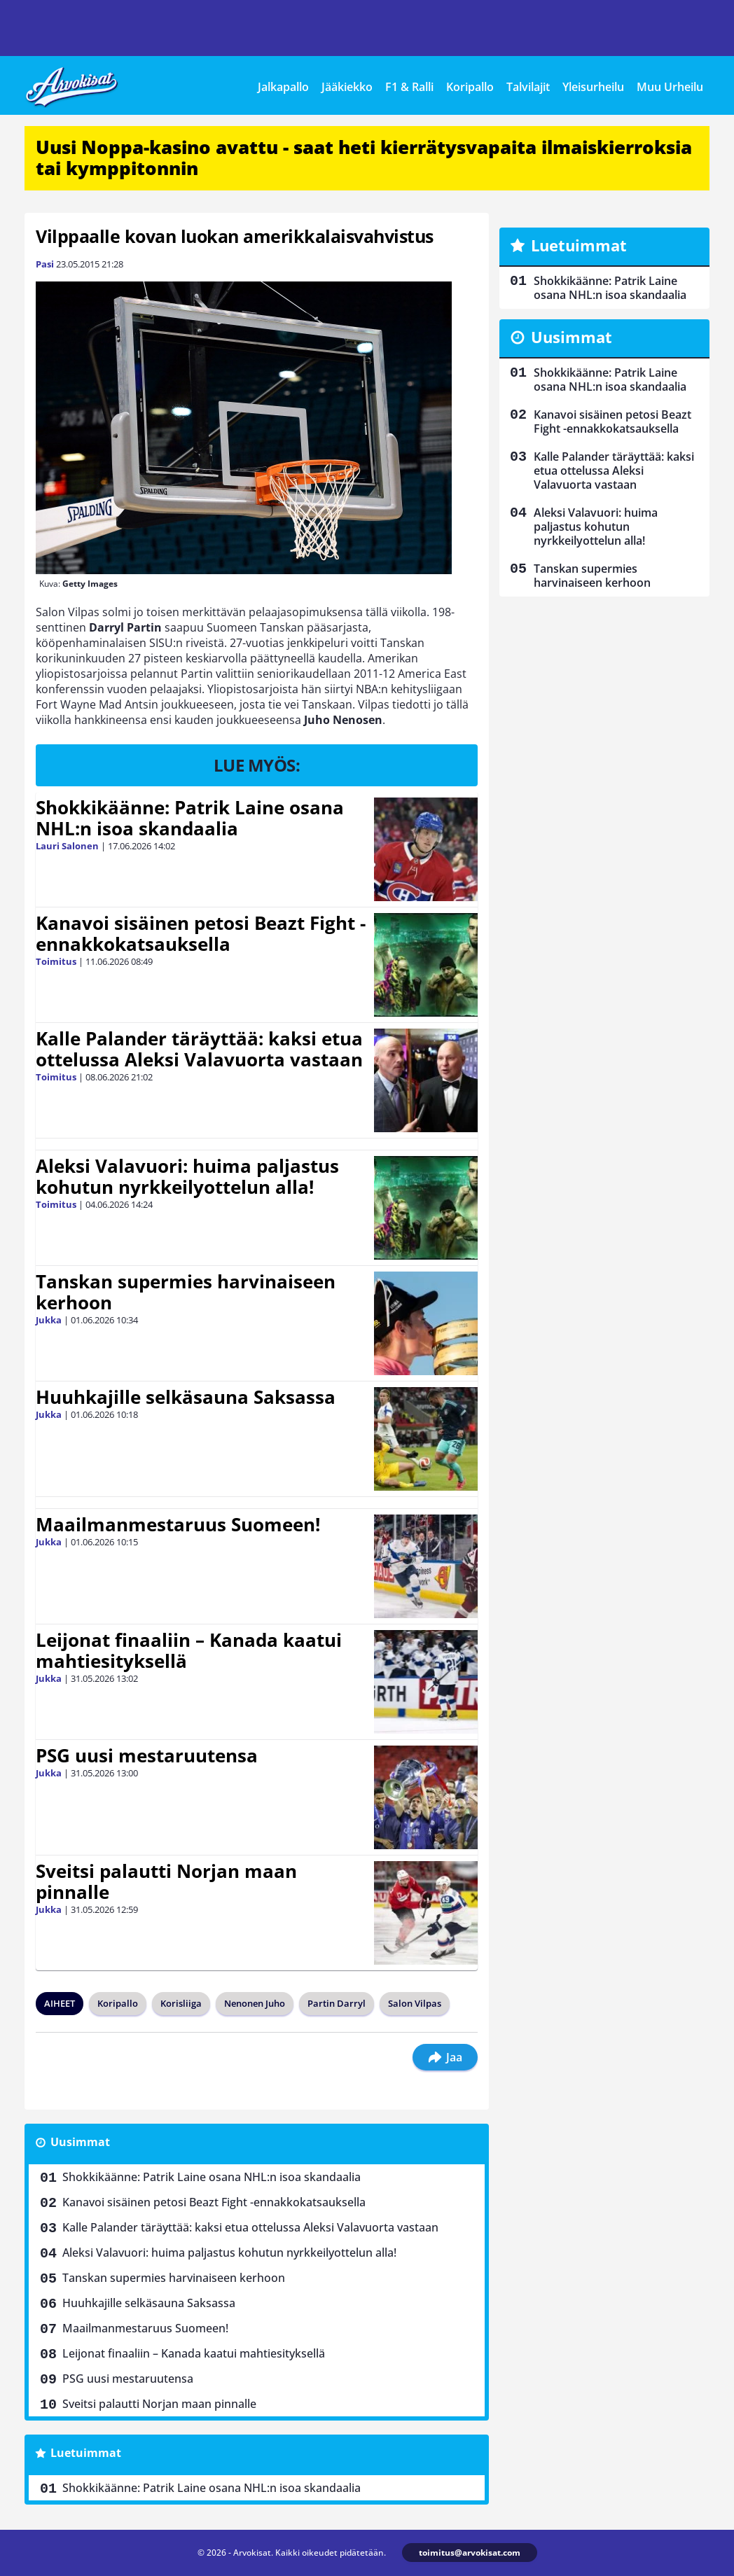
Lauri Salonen (67, 846)
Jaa (445, 2057)
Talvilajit (528, 87)
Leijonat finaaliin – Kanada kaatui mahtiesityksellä (189, 1650)
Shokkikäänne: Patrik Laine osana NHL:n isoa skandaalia (190, 818)
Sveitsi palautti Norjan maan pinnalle (166, 1881)
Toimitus (56, 961)
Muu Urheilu (670, 87)
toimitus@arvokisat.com (469, 2552)
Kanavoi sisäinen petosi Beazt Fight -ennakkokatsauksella (201, 933)
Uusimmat (80, 2142)
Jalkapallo (283, 87)
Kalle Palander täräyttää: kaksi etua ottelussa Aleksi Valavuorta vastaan (199, 1049)
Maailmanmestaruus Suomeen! (178, 1524)
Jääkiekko (347, 87)
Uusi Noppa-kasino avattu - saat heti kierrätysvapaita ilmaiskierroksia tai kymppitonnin (364, 157)
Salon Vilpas (414, 2003)
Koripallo (470, 87)
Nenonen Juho (254, 2003)
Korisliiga (181, 2003)
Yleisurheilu (593, 87)
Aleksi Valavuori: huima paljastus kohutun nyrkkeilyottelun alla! (187, 1176)
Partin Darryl (336, 2003)
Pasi (45, 264)
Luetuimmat (85, 2452)
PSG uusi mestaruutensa (147, 1755)
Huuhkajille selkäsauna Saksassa (185, 1396)
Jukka (49, 1320)
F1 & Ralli (409, 87)
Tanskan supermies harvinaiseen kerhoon (185, 1292)
